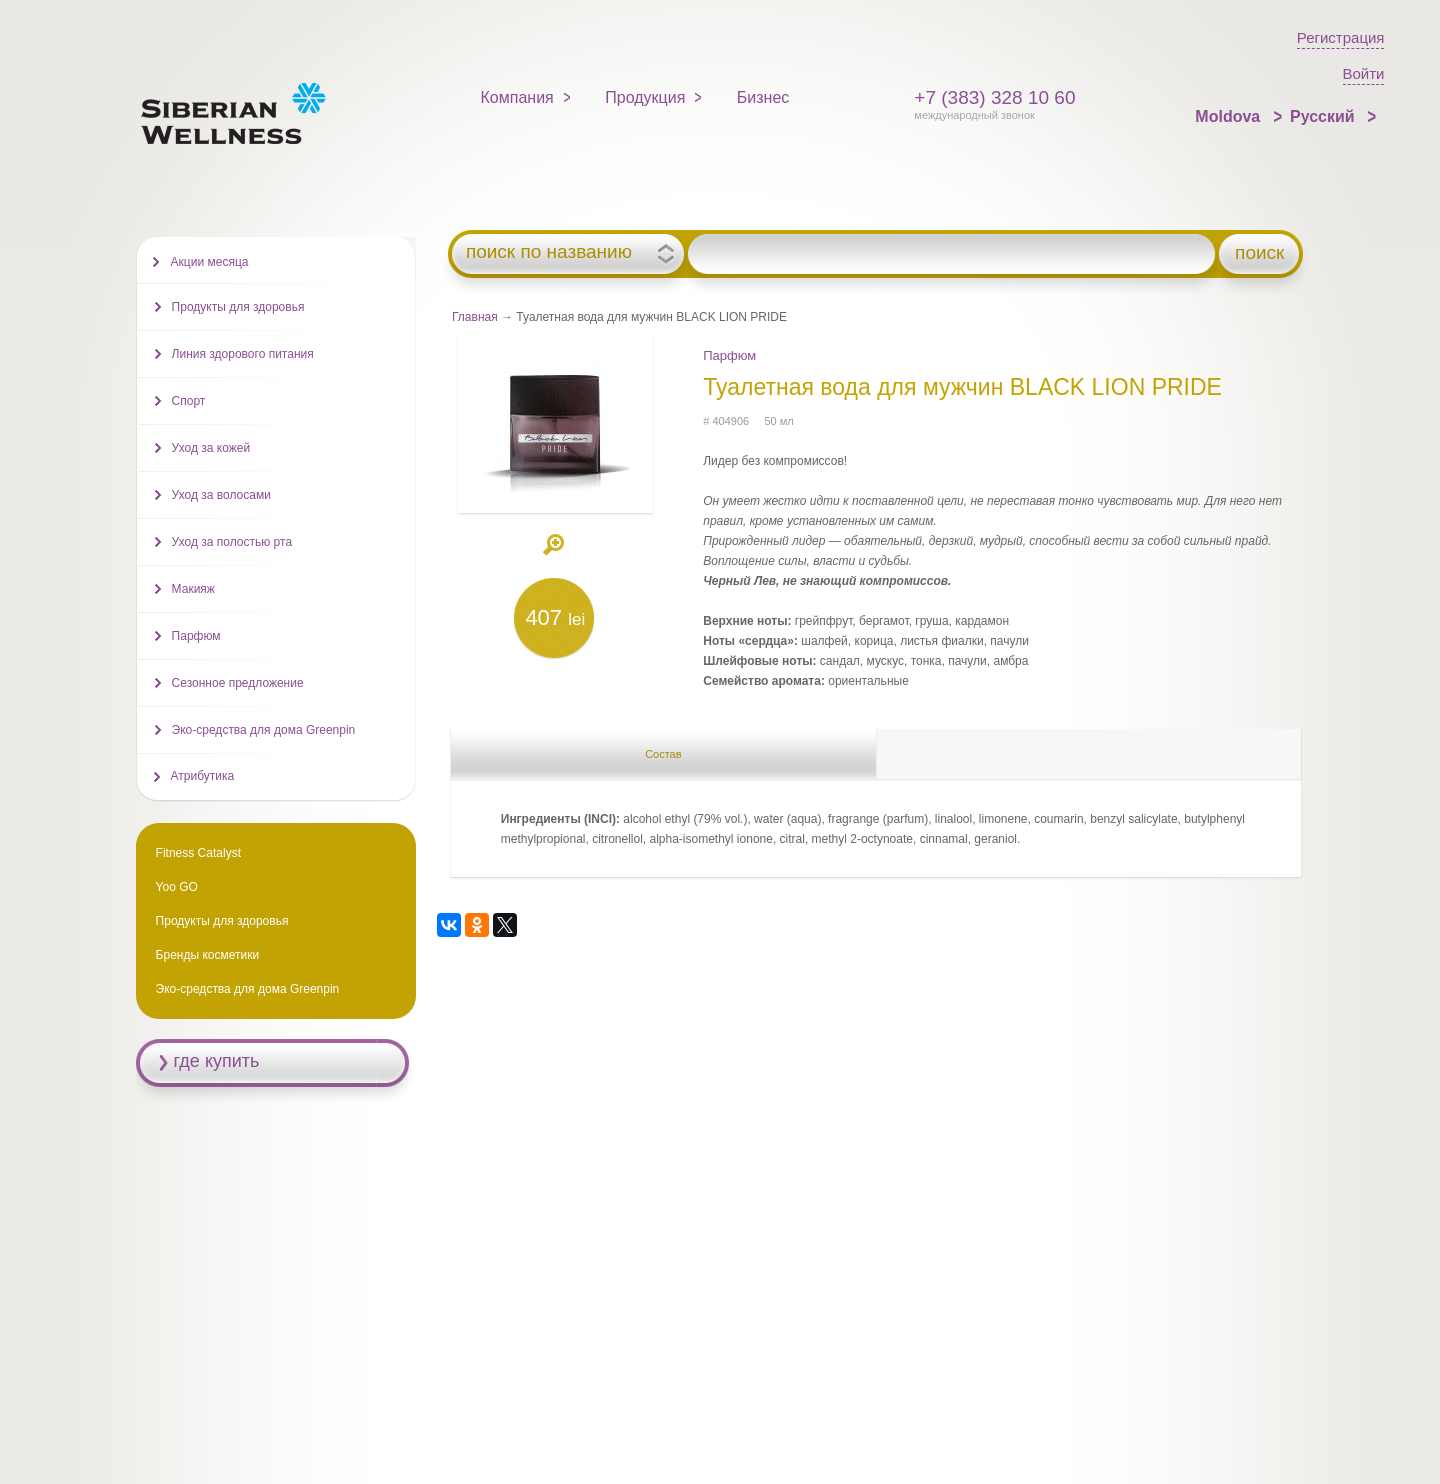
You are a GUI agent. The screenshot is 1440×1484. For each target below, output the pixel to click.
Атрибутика (203, 776)
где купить (217, 1061)
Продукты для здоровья (238, 307)
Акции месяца (210, 262)
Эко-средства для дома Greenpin (264, 730)
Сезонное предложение (238, 683)
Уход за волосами (221, 495)
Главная (475, 317)
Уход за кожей (211, 448)
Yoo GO (177, 887)
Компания (517, 97)
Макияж (193, 589)
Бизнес (763, 97)
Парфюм (729, 355)
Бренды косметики (208, 955)
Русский (1324, 116)
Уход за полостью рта (232, 542)
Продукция (645, 97)
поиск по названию (549, 252)
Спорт (189, 401)
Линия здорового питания (243, 354)
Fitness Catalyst (198, 853)
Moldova (1229, 116)
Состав (663, 754)
